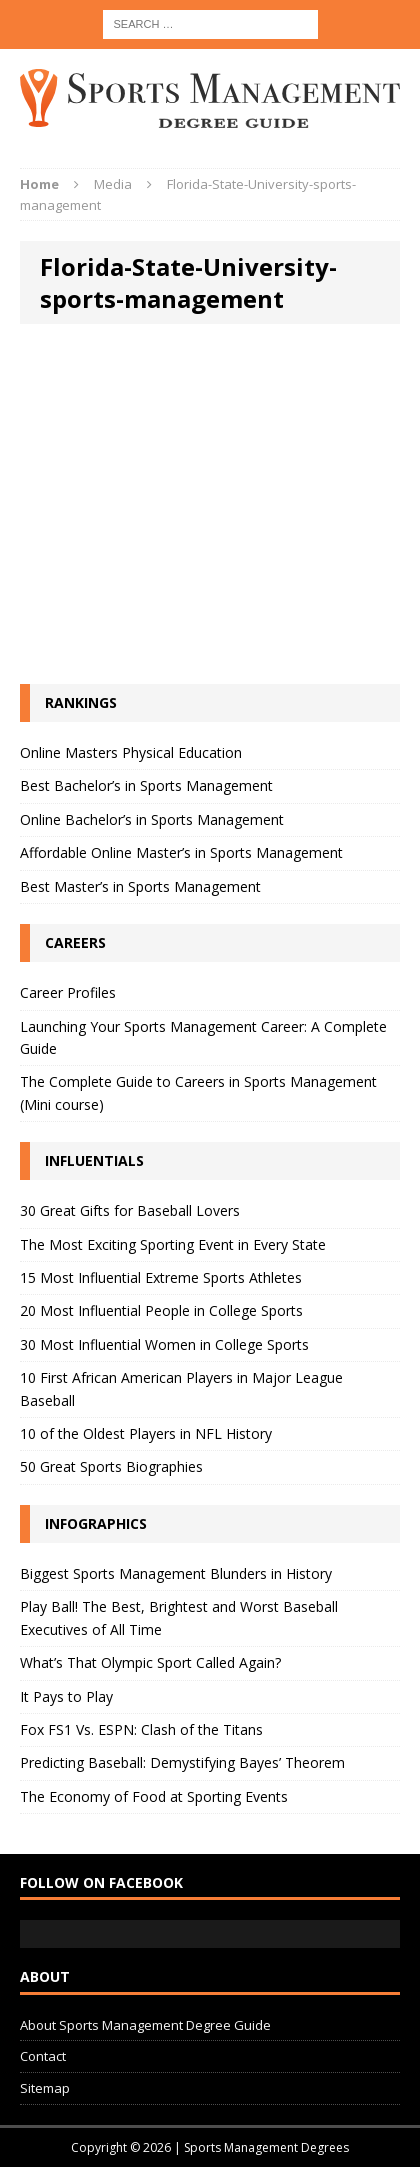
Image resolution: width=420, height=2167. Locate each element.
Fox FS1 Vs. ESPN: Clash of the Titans (141, 1729)
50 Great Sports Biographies (111, 1466)
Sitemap (45, 2088)
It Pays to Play (66, 1696)
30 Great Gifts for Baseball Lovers (130, 1210)
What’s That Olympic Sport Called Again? (150, 1662)
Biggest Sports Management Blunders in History (176, 1573)
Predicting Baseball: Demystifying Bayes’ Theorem (182, 1762)
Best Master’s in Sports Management (140, 886)
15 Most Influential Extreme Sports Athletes (161, 1277)
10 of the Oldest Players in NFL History (146, 1433)
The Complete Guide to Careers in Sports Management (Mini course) (198, 1092)
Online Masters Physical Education (131, 752)
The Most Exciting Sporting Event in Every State (173, 1244)
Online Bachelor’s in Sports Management (152, 819)
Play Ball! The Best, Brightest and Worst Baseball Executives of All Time (179, 1617)
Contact (43, 2056)
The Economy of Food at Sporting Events (154, 1796)
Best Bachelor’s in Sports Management (146, 785)
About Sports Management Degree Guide (145, 2025)
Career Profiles (68, 992)
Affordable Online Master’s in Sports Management (181, 852)
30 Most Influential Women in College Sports (164, 1344)
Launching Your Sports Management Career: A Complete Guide (203, 1037)
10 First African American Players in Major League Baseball (181, 1388)
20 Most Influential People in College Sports (161, 1310)
